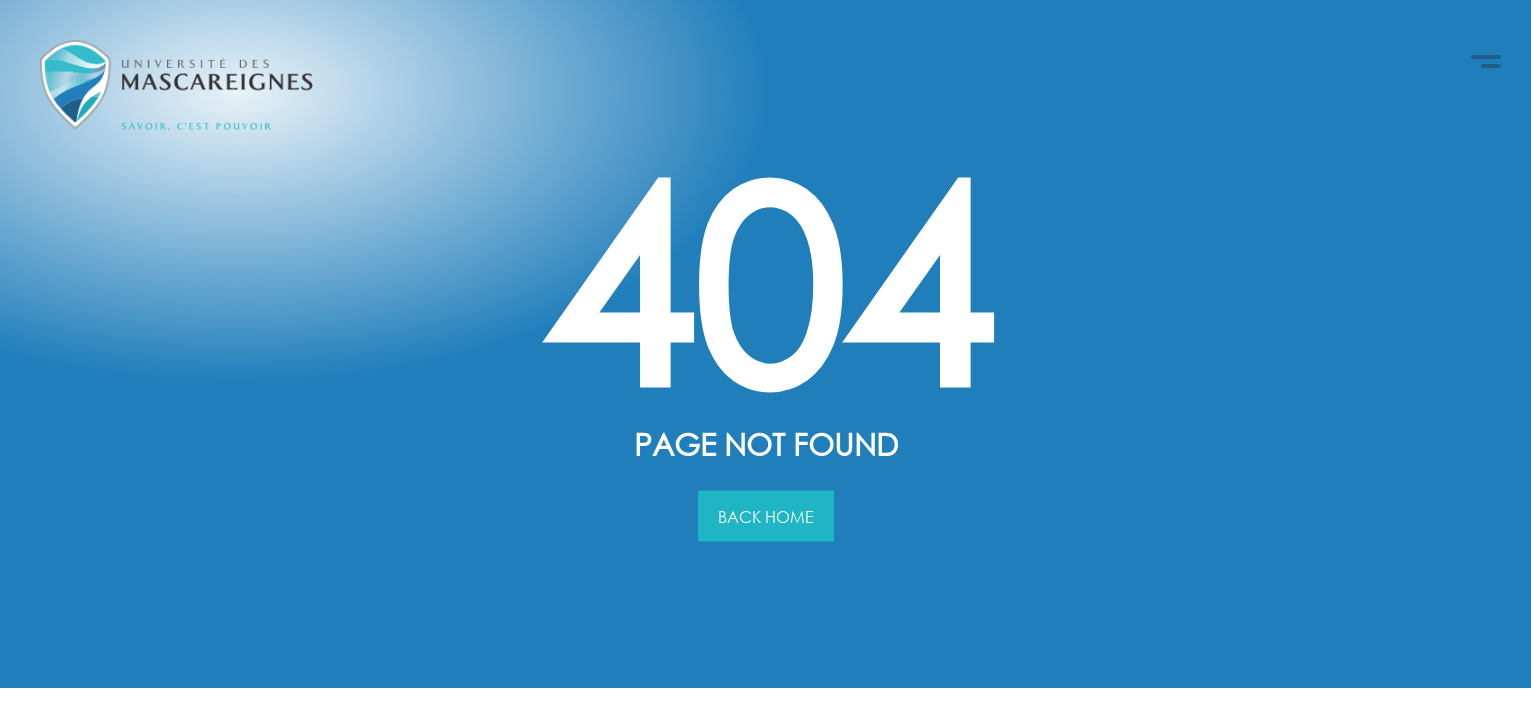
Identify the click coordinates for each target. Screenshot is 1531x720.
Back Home (766, 516)
